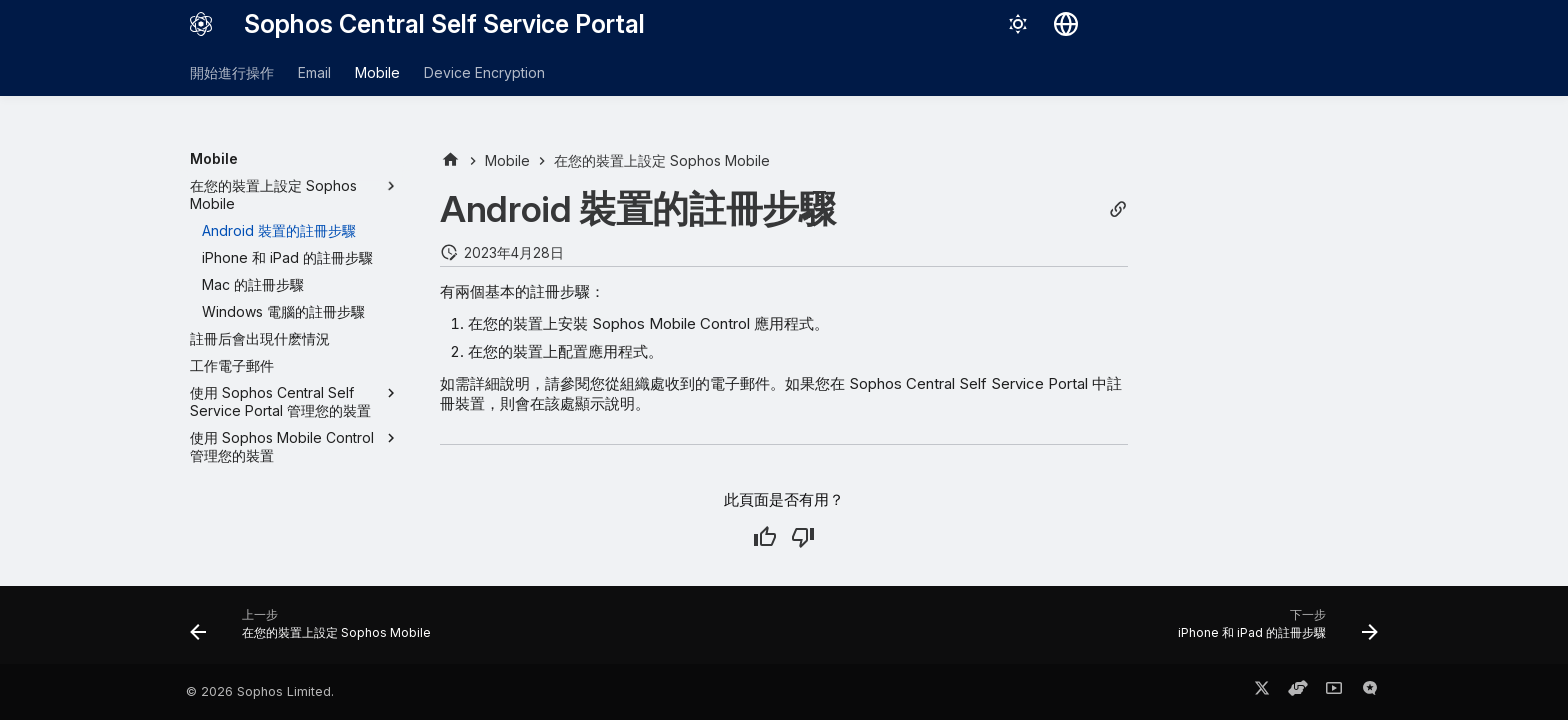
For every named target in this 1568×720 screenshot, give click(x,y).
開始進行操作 (232, 72)
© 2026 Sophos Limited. (260, 691)
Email (314, 72)
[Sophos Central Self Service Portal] (201, 24)
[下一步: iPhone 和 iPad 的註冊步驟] (1272, 631)
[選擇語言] (1066, 24)
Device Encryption (484, 72)
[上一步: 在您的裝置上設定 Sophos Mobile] (316, 631)
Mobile (377, 72)
